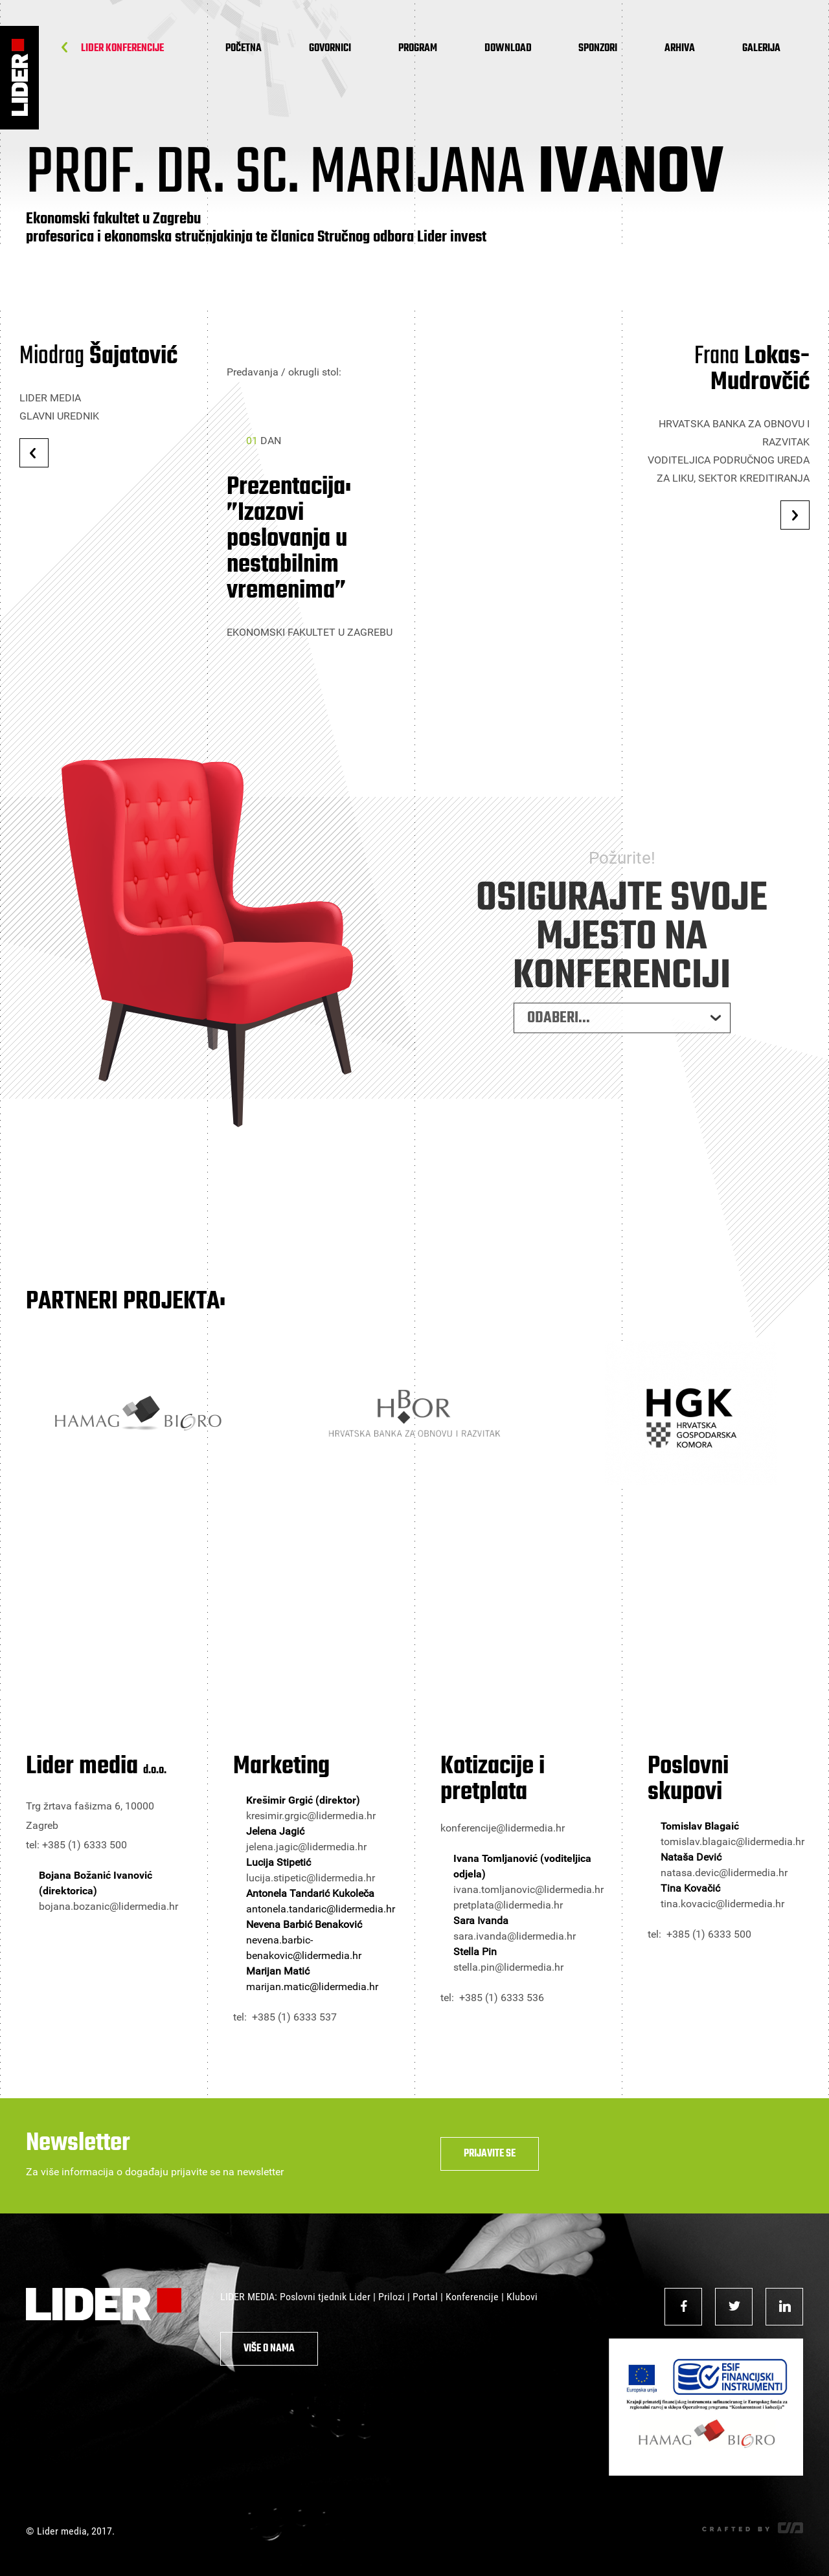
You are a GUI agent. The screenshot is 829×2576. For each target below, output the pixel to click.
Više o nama (269, 2348)
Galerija (761, 48)
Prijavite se (490, 2153)
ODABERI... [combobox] (558, 1032)
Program (417, 48)
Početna (243, 48)
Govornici (330, 48)
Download (508, 48)
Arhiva (679, 48)
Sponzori (597, 48)
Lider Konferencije (122, 48)
